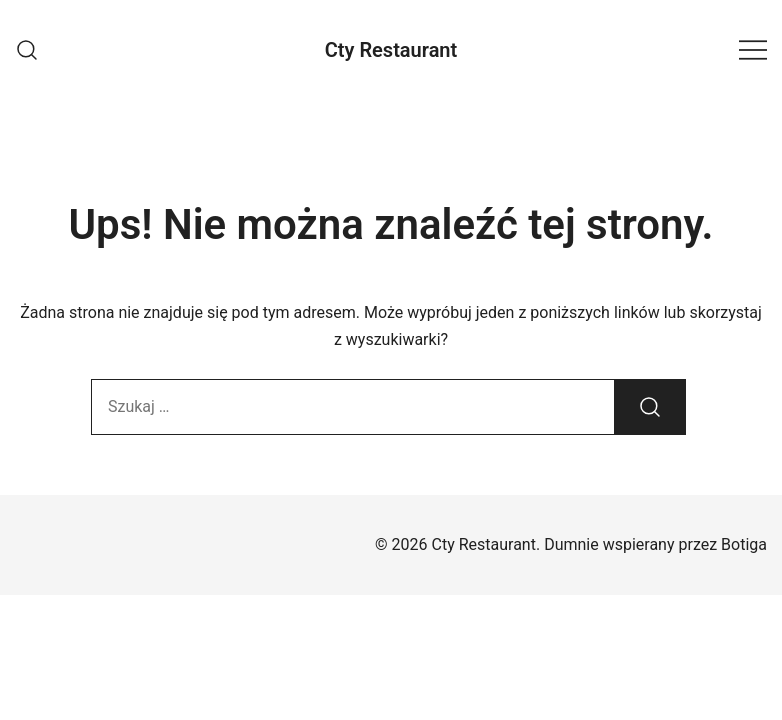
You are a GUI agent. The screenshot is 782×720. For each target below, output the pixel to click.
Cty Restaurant (391, 50)
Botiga (744, 544)
